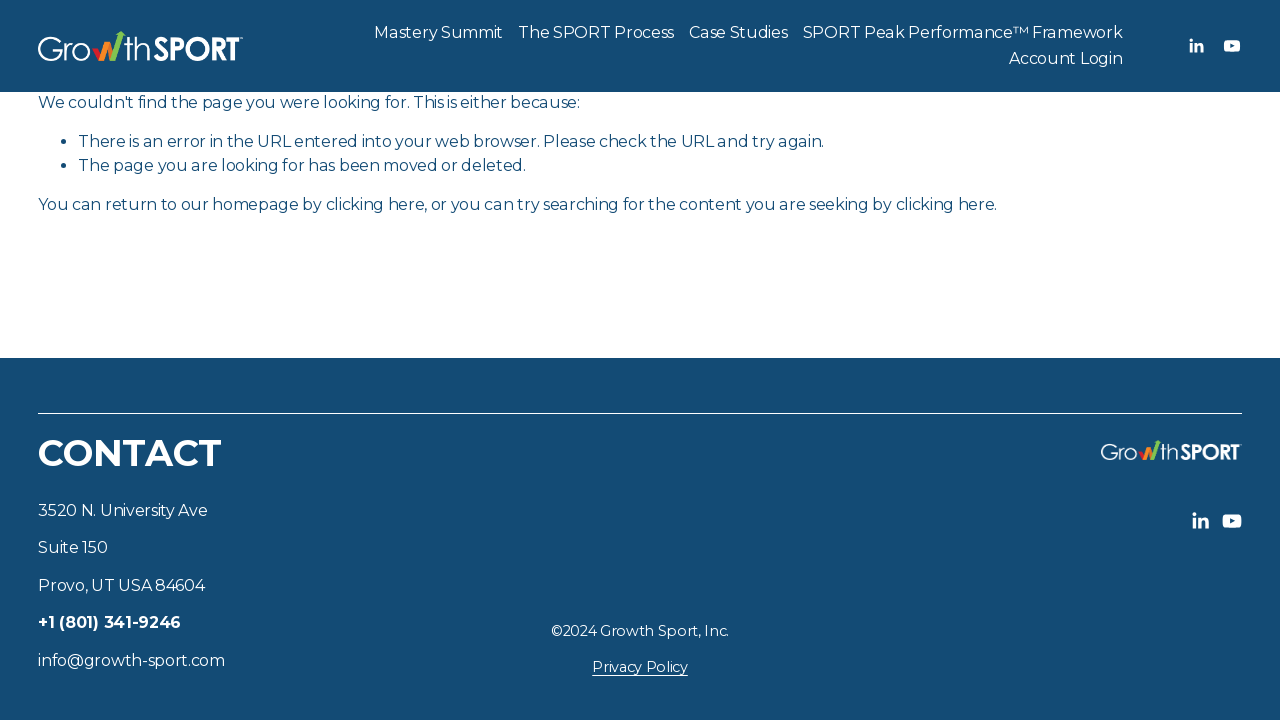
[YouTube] (1232, 46)
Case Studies (738, 32)
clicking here (375, 204)
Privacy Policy (640, 667)
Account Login (1065, 58)
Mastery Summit (438, 32)
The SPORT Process (596, 32)
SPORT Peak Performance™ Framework (962, 32)
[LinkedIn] (1196, 46)
